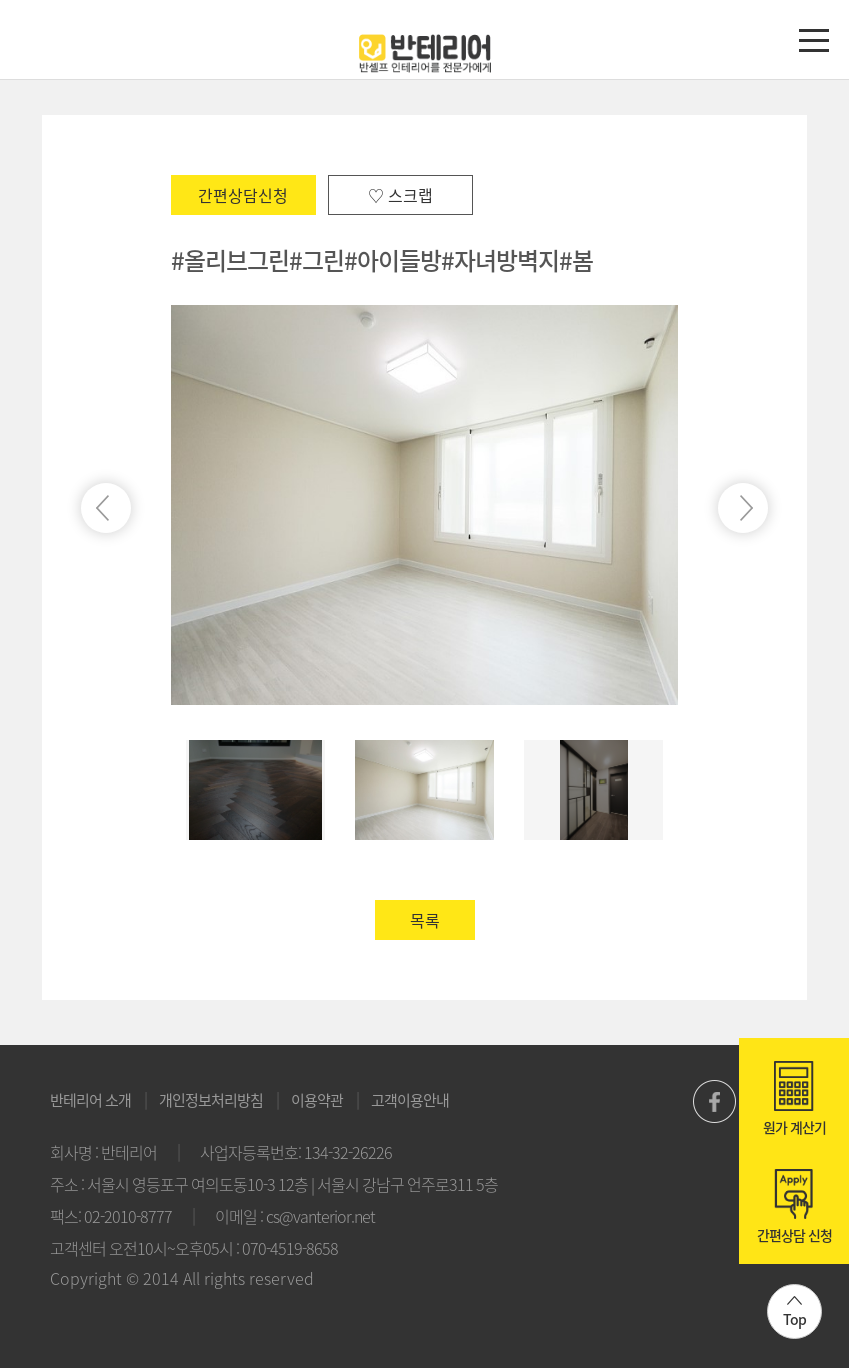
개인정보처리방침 (211, 1100)
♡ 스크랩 (400, 195)
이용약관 (317, 1100)
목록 (425, 920)
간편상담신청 (243, 195)
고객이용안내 (410, 1100)
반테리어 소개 (90, 1100)
